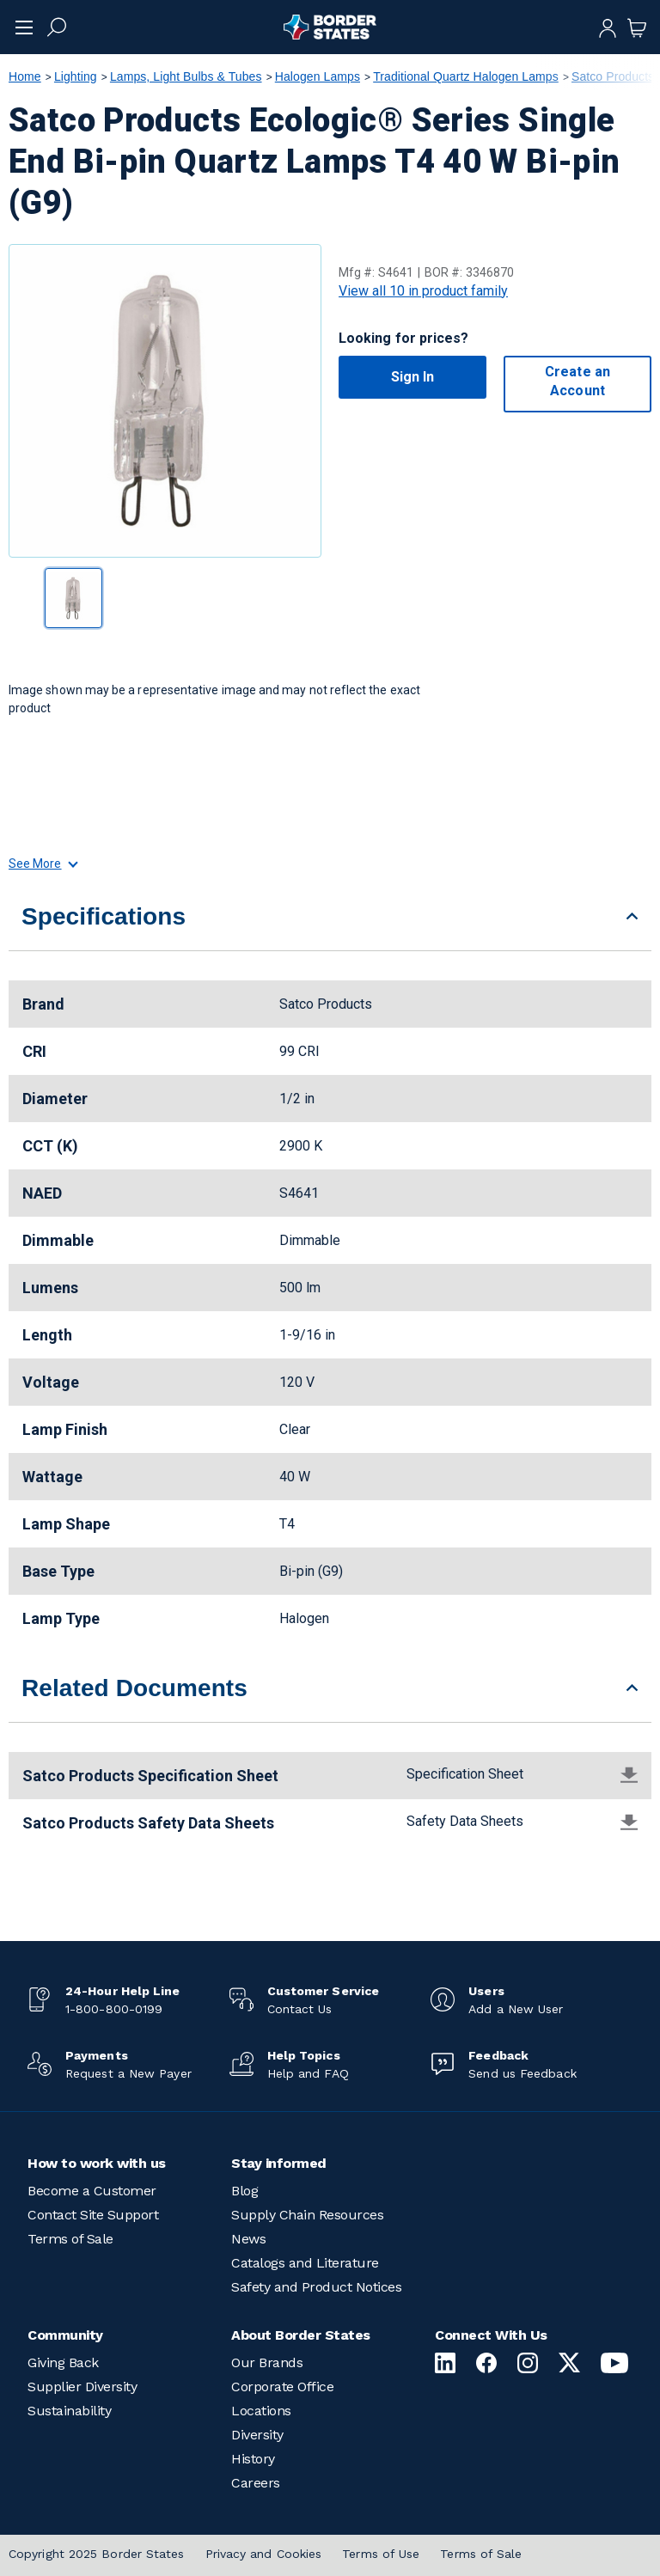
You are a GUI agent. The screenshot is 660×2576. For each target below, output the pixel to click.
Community (65, 2335)
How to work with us (97, 2163)
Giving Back (63, 2362)
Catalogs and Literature (305, 2263)
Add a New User (515, 2009)
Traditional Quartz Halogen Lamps (466, 76)
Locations (261, 2410)
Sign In (413, 377)
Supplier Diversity (82, 2386)
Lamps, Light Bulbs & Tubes (186, 76)
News (248, 2239)
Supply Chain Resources (307, 2215)
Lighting (75, 76)
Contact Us (300, 2009)
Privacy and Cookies (263, 2554)
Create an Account (577, 381)
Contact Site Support (93, 2215)
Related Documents (134, 1688)
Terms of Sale (70, 2239)
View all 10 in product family (423, 291)
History (253, 2459)
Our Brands (266, 2362)
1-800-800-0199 (113, 2009)
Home (25, 76)
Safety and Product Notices (316, 2287)
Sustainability (69, 2410)
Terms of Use (380, 2554)
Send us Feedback (522, 2073)
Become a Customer (92, 2190)
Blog (244, 2190)
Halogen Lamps (317, 76)
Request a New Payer (128, 2073)
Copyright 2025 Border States (97, 2554)
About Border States (300, 2335)
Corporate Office (282, 2386)
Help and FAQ (308, 2073)
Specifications (103, 916)
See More (42, 863)
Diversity (257, 2434)
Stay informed (279, 2163)
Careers (255, 2483)
